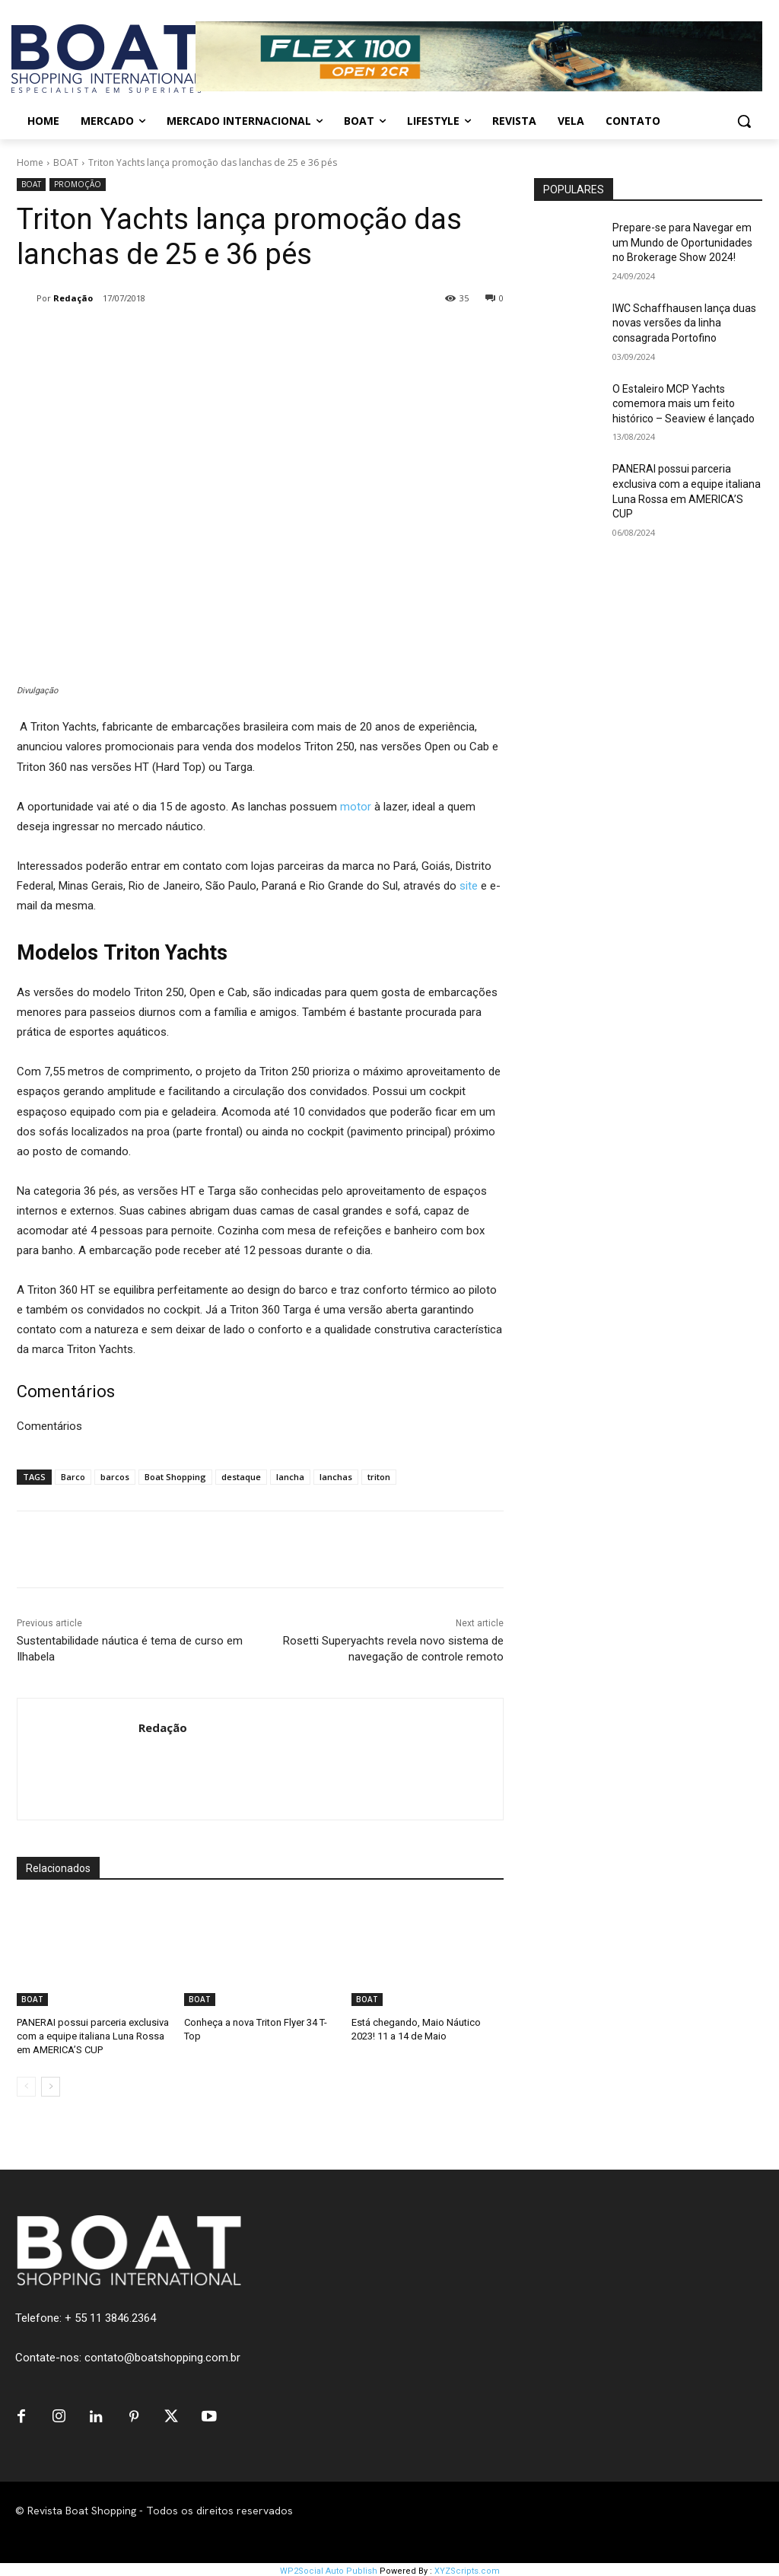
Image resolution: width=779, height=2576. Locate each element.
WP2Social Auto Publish (328, 2568)
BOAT (65, 162)
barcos (114, 1476)
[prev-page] (26, 2087)
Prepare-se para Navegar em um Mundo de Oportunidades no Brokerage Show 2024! (682, 242)
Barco (73, 1476)
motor (355, 807)
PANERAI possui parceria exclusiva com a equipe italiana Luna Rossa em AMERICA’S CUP (93, 2036)
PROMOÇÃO (77, 184)
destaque (241, 1476)
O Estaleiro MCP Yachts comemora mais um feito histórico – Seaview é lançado (683, 404)
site (468, 886)
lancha (290, 1476)
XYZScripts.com (467, 2568)
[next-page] (50, 2087)
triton (378, 1476)
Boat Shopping (175, 1476)
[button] (744, 121)
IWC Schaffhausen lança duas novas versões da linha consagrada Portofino (684, 323)
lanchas (336, 1476)
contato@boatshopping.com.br (162, 2357)
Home (30, 162)
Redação (73, 298)
